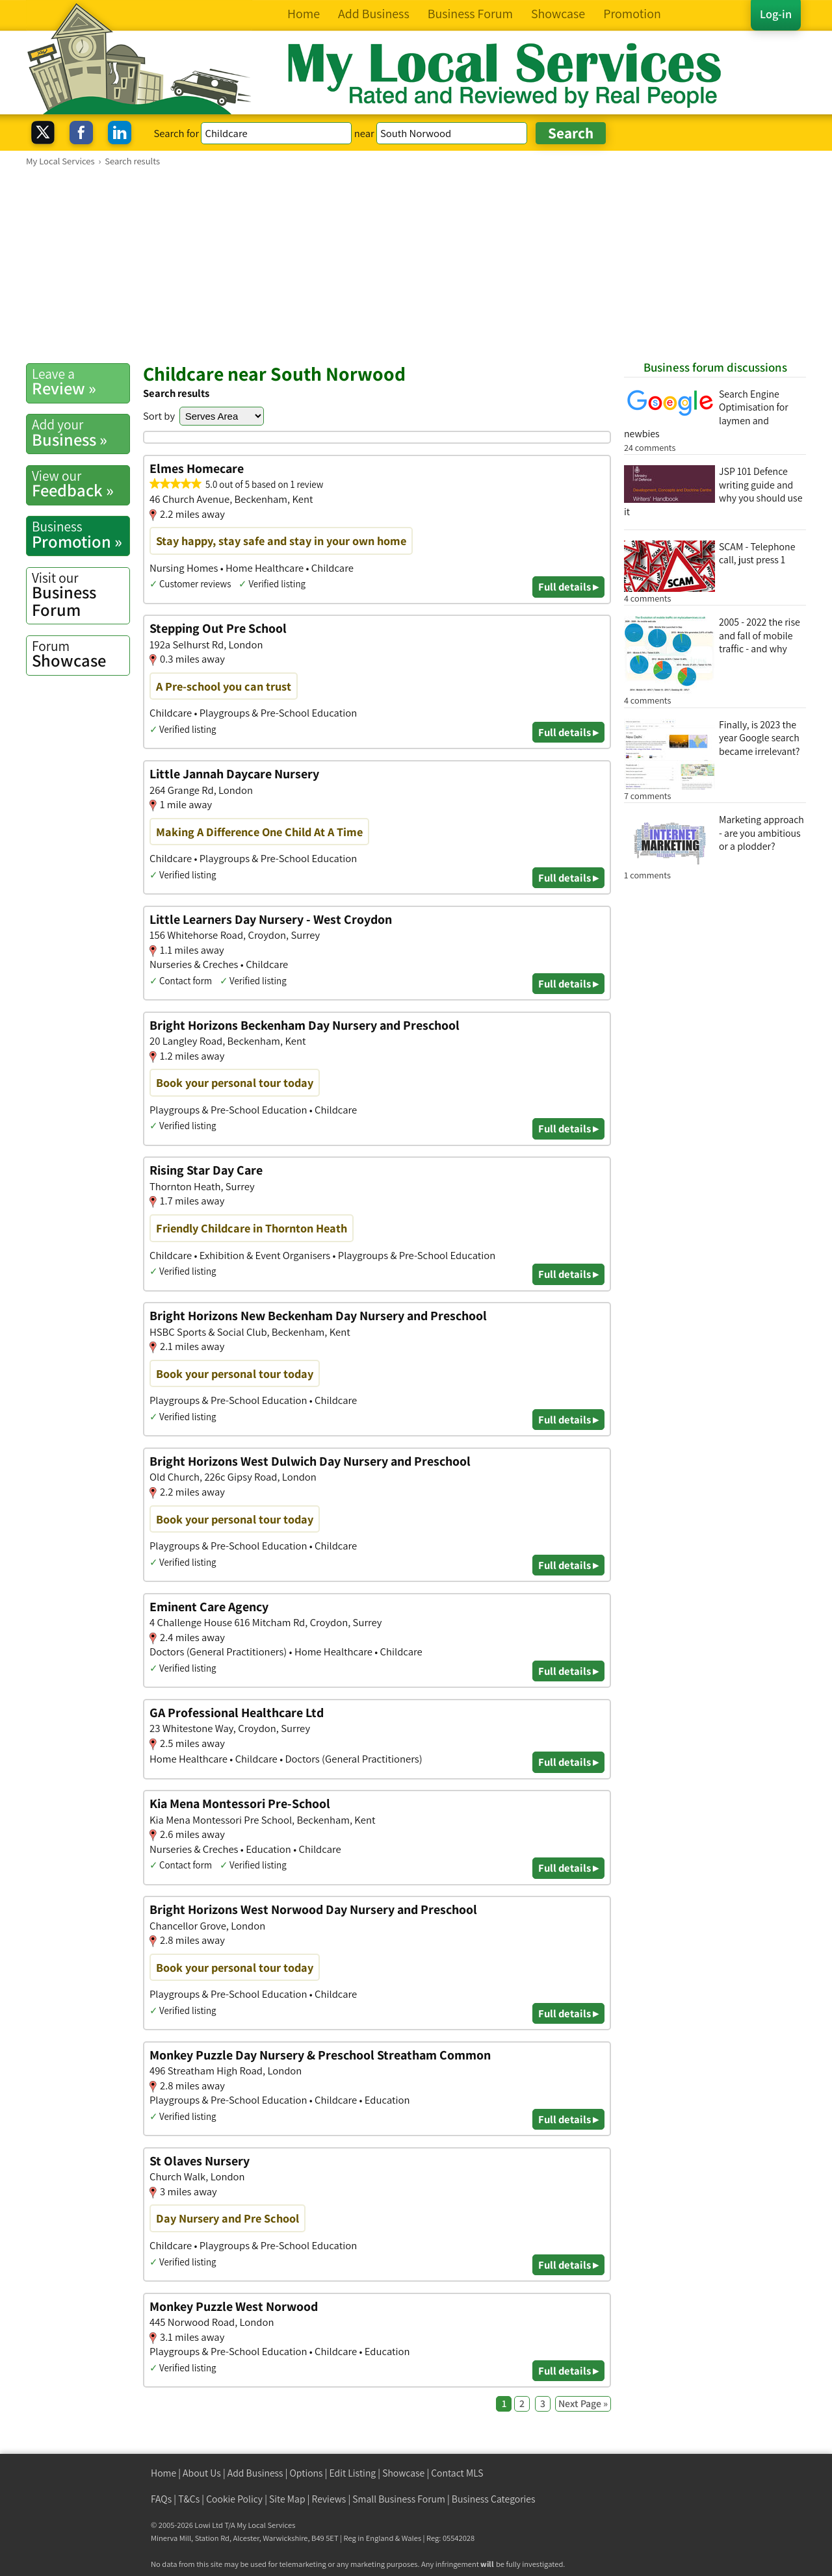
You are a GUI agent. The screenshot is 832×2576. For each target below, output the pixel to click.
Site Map (287, 2499)
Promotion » (80, 534)
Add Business (255, 2473)
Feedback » (80, 484)
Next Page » (583, 2403)
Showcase (80, 654)
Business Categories (494, 2499)
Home (163, 2473)
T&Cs (189, 2499)
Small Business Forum (398, 2499)
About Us (202, 2473)
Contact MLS (457, 2473)
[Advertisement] (416, 264)
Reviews (329, 2499)
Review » (80, 382)
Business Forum (80, 594)
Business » (80, 432)
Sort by (159, 416)
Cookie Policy (234, 2499)
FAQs (161, 2499)
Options (306, 2473)
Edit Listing (353, 2473)
